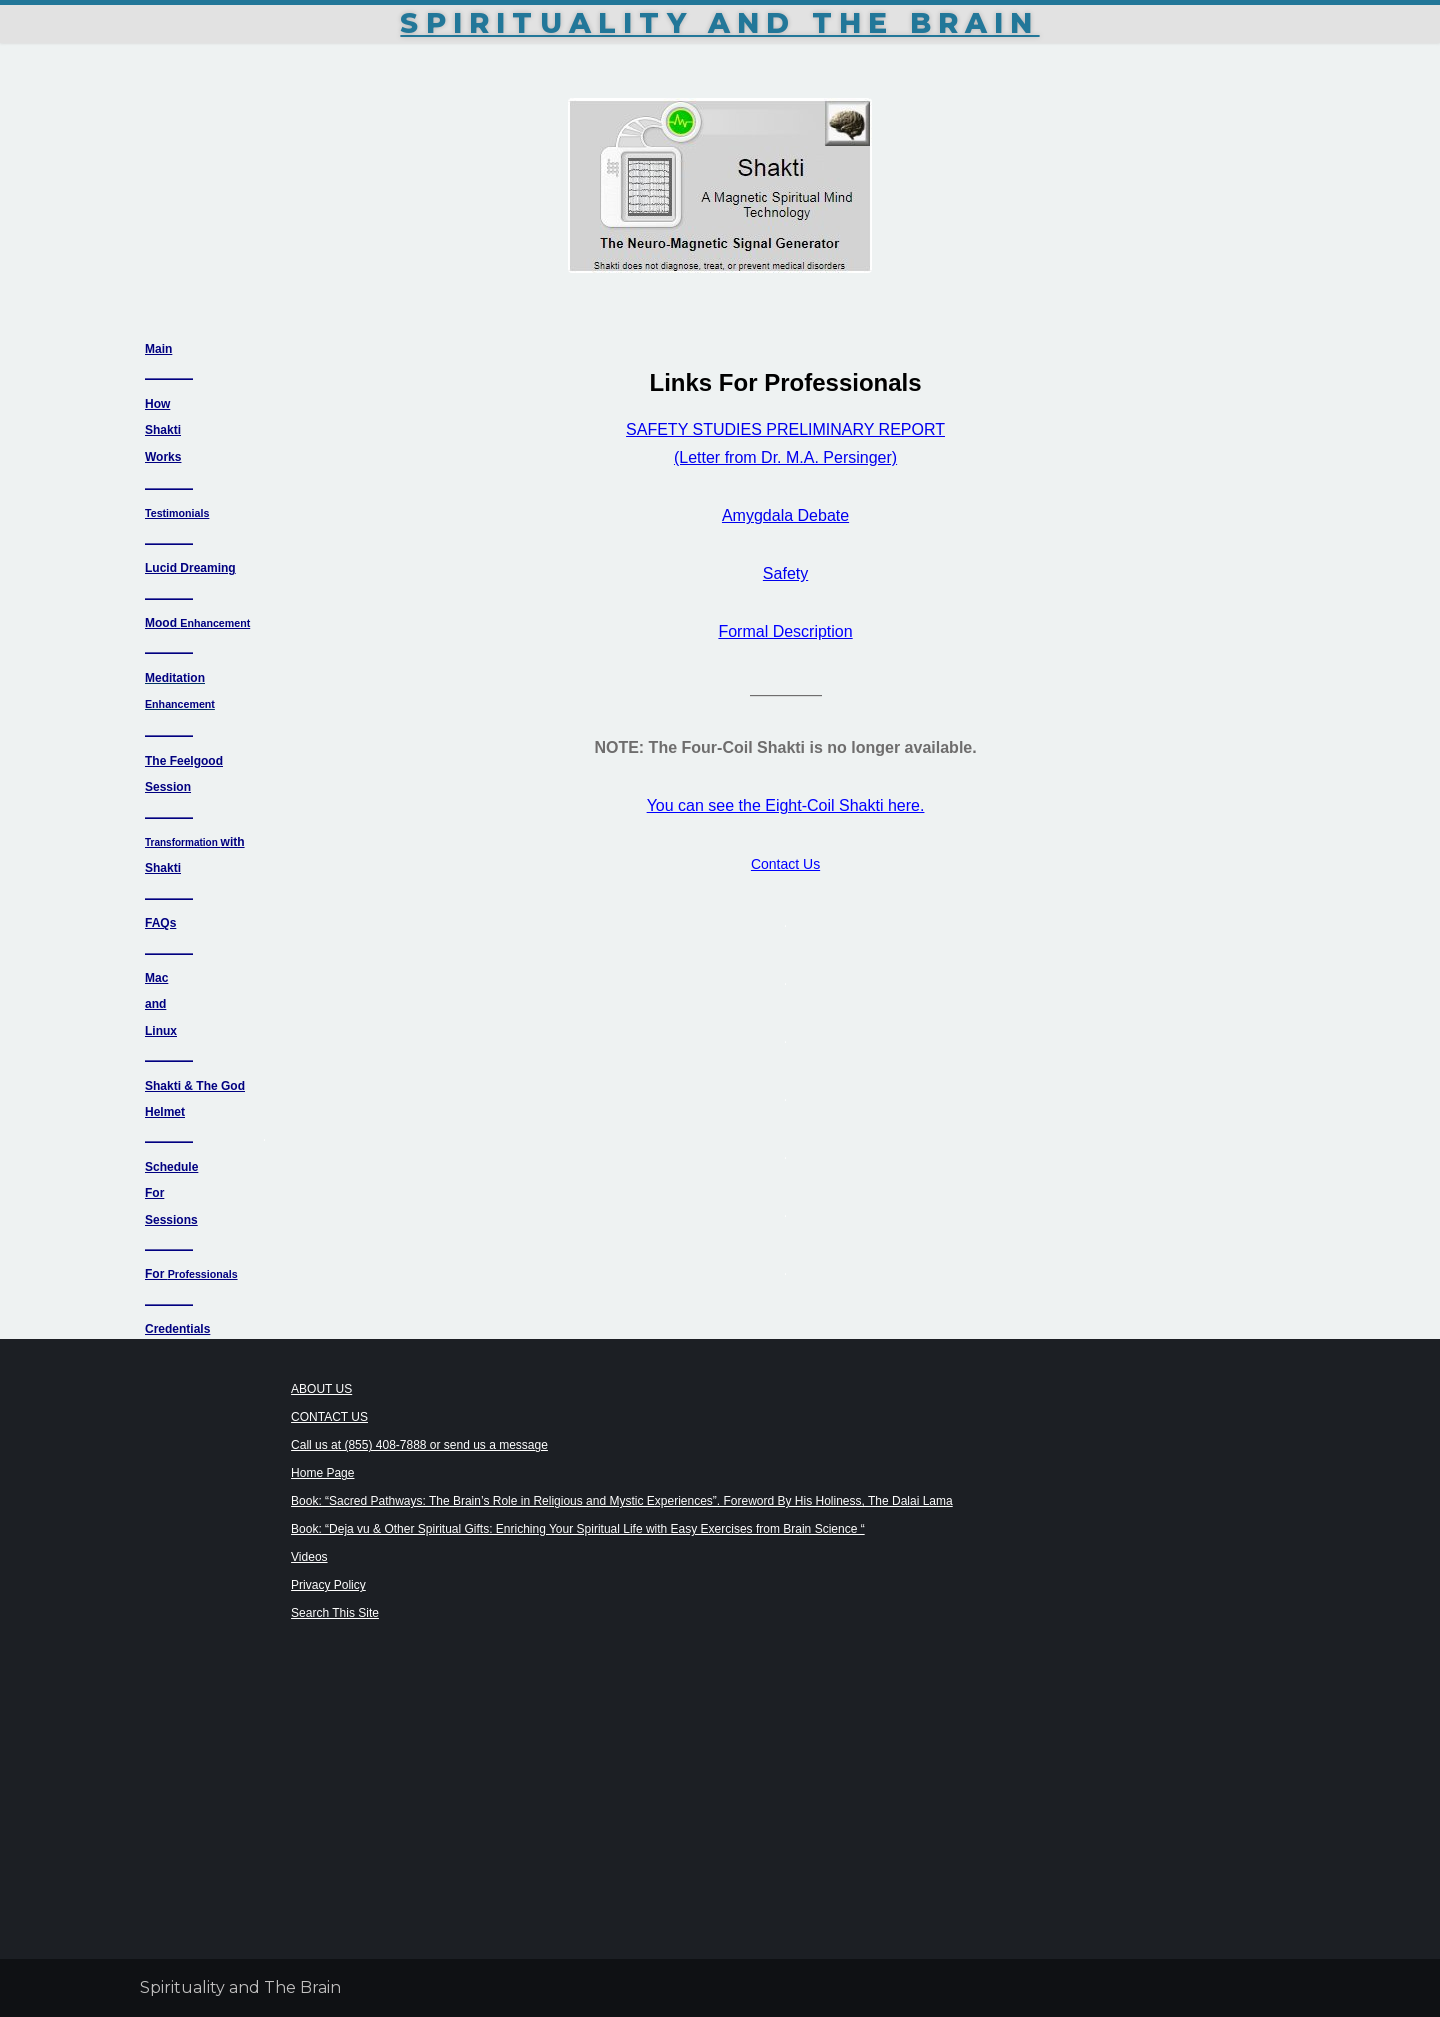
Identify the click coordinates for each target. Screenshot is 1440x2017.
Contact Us (785, 864)
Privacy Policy (328, 1585)
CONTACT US (329, 1417)
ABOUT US (321, 1389)
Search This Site (335, 1613)
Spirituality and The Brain (719, 23)
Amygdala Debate (785, 515)
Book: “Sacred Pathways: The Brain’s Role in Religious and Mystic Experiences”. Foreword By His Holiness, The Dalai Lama (622, 1501)
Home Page (322, 1473)
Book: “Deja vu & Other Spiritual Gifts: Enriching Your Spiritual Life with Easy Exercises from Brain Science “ (578, 1529)
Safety (785, 573)
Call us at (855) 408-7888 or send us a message (419, 1445)
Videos (309, 1557)
